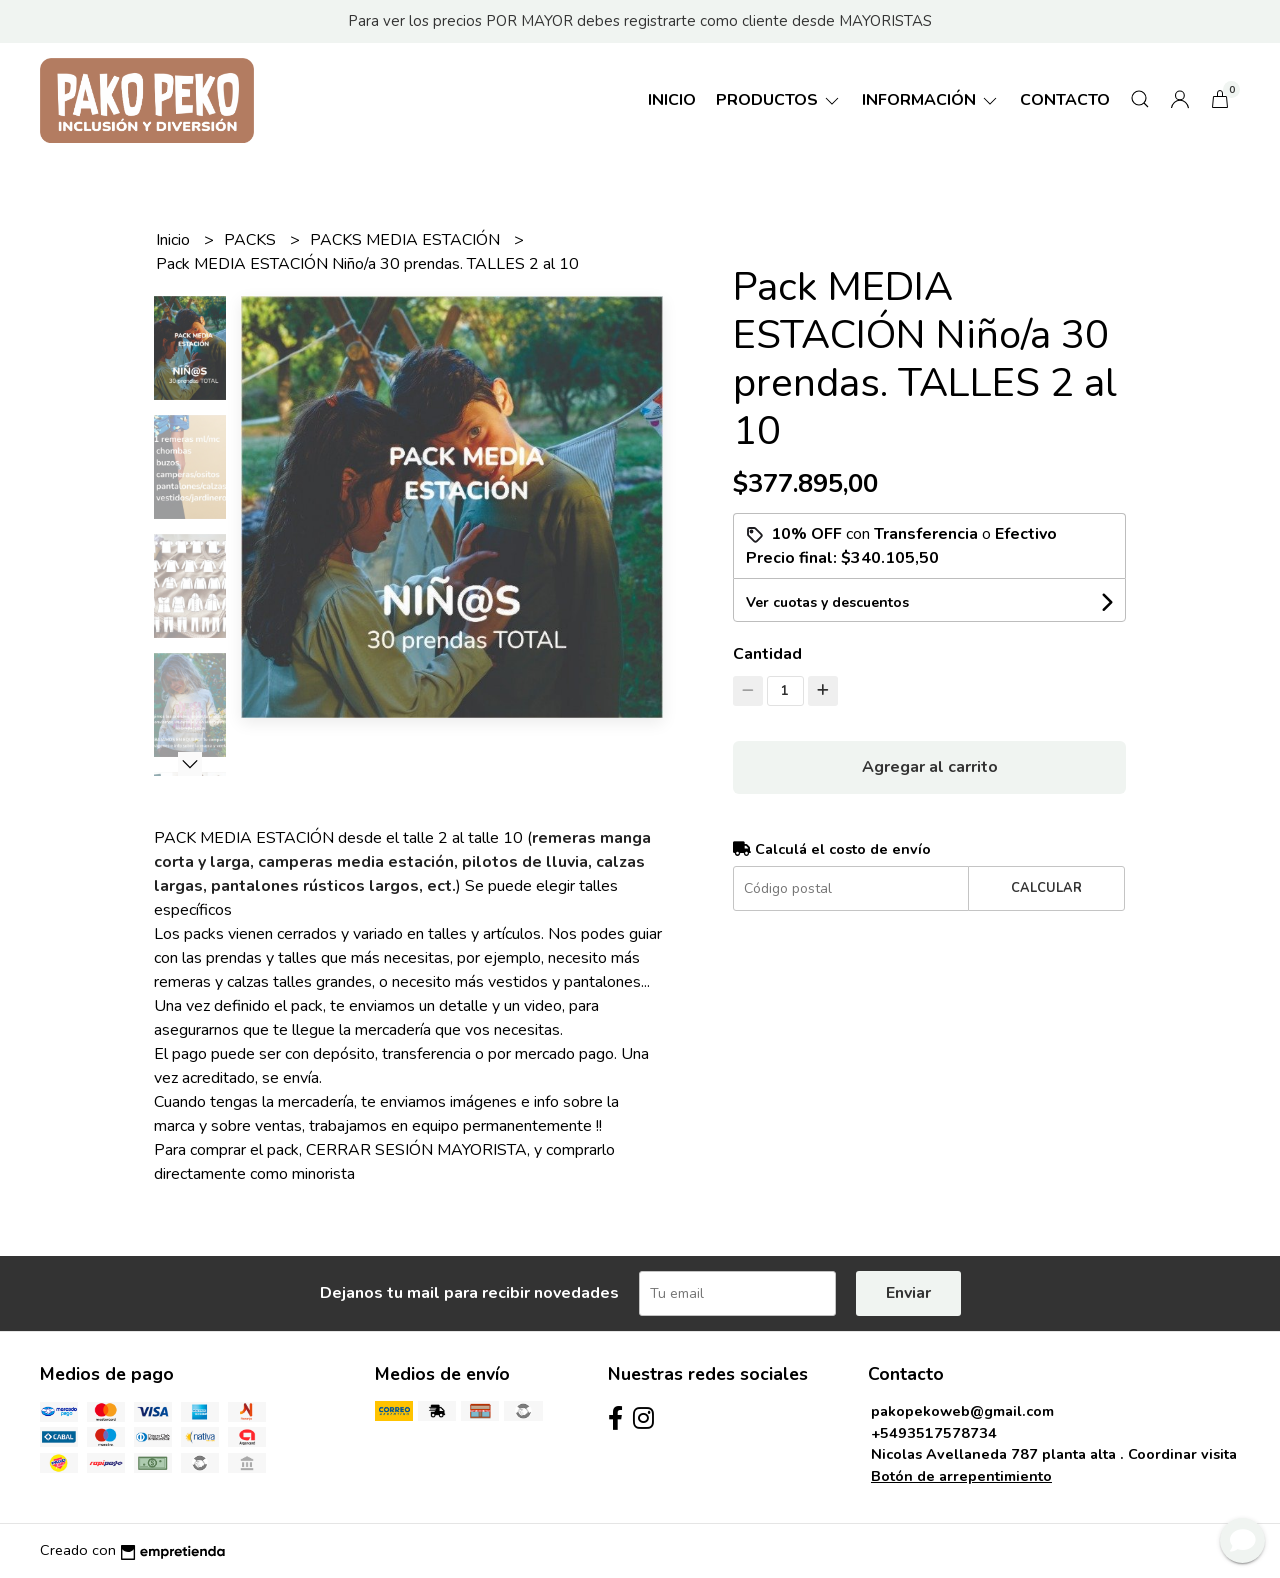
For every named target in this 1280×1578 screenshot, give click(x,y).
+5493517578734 (934, 1433)
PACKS (252, 240)
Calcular (1046, 888)
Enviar (908, 1293)
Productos (779, 100)
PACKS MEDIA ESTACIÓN (407, 240)
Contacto (1065, 100)
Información (931, 100)
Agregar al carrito (930, 767)
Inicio (672, 100)
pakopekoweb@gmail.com (962, 1411)
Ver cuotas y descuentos (827, 602)
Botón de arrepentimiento (961, 1476)
